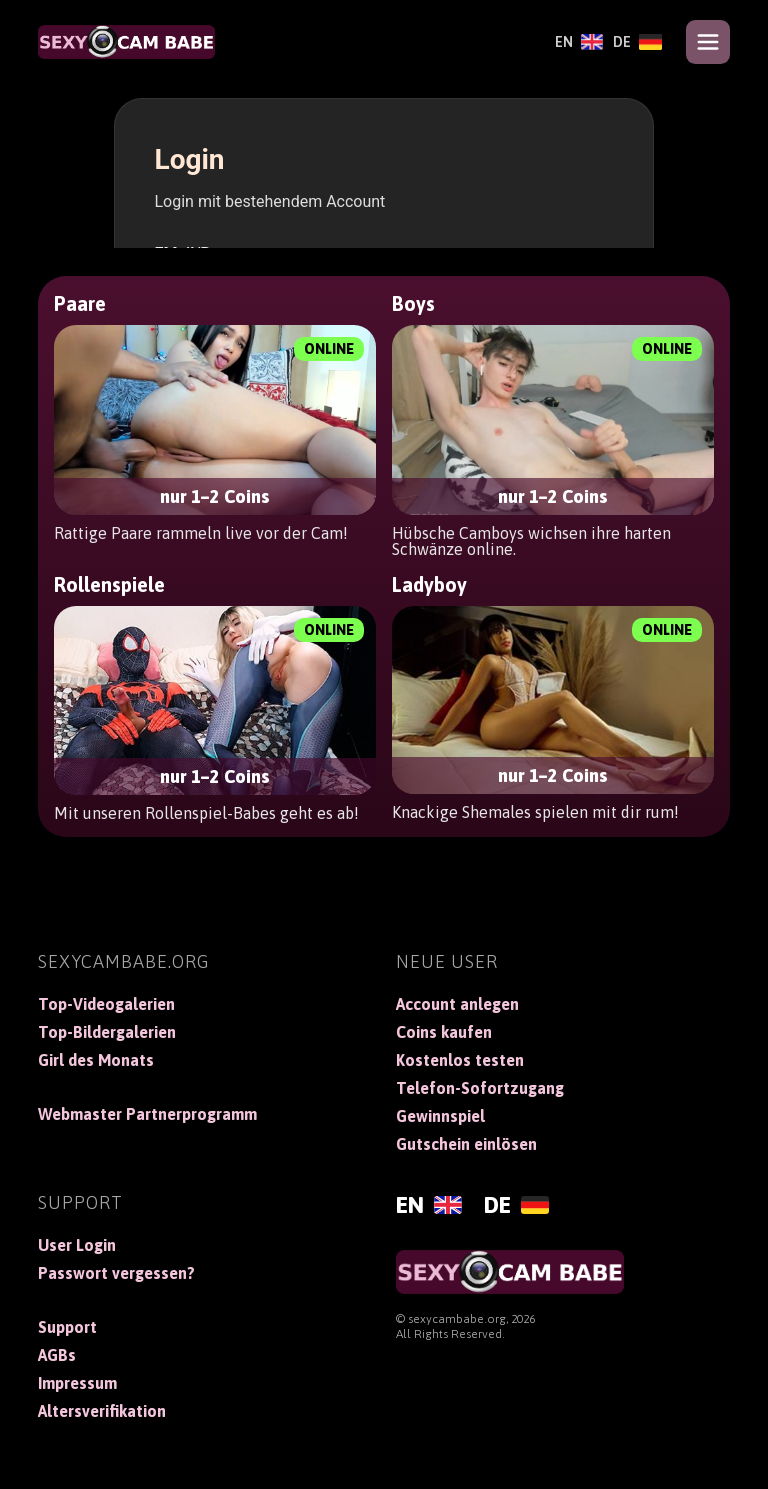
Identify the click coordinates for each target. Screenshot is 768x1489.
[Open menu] (708, 42)
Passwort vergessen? (116, 1273)
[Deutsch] (637, 42)
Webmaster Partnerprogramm (147, 1114)
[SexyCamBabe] (126, 42)
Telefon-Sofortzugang (480, 1088)
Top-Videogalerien (106, 1004)
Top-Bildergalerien (107, 1032)
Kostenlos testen (460, 1060)
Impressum (77, 1383)
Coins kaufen (444, 1032)
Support (67, 1327)
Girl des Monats (96, 1060)
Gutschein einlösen (466, 1144)
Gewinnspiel (440, 1116)
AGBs (57, 1355)
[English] (579, 42)
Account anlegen (457, 1004)
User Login (77, 1245)
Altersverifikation (102, 1411)
